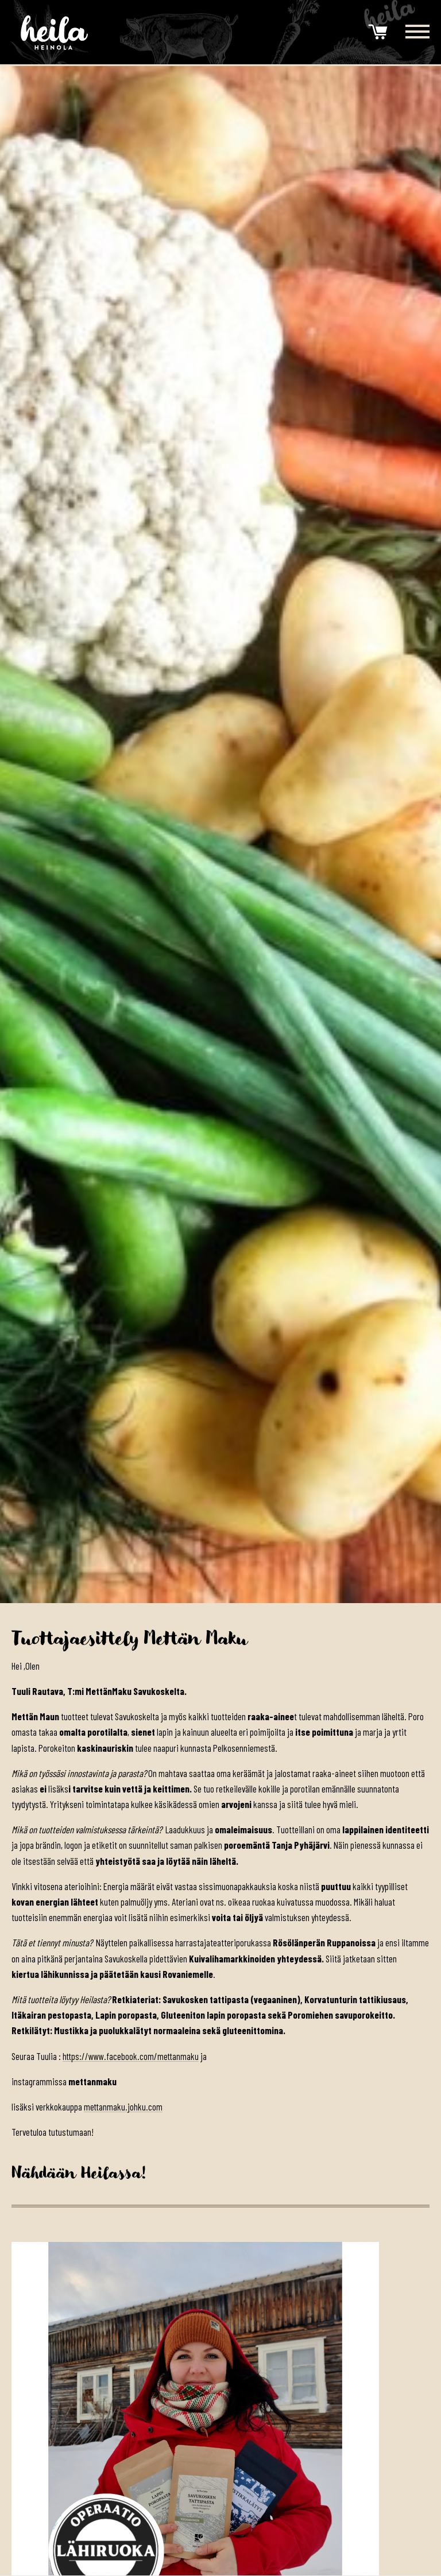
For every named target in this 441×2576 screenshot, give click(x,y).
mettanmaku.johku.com (124, 2106)
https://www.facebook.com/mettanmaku (132, 2056)
